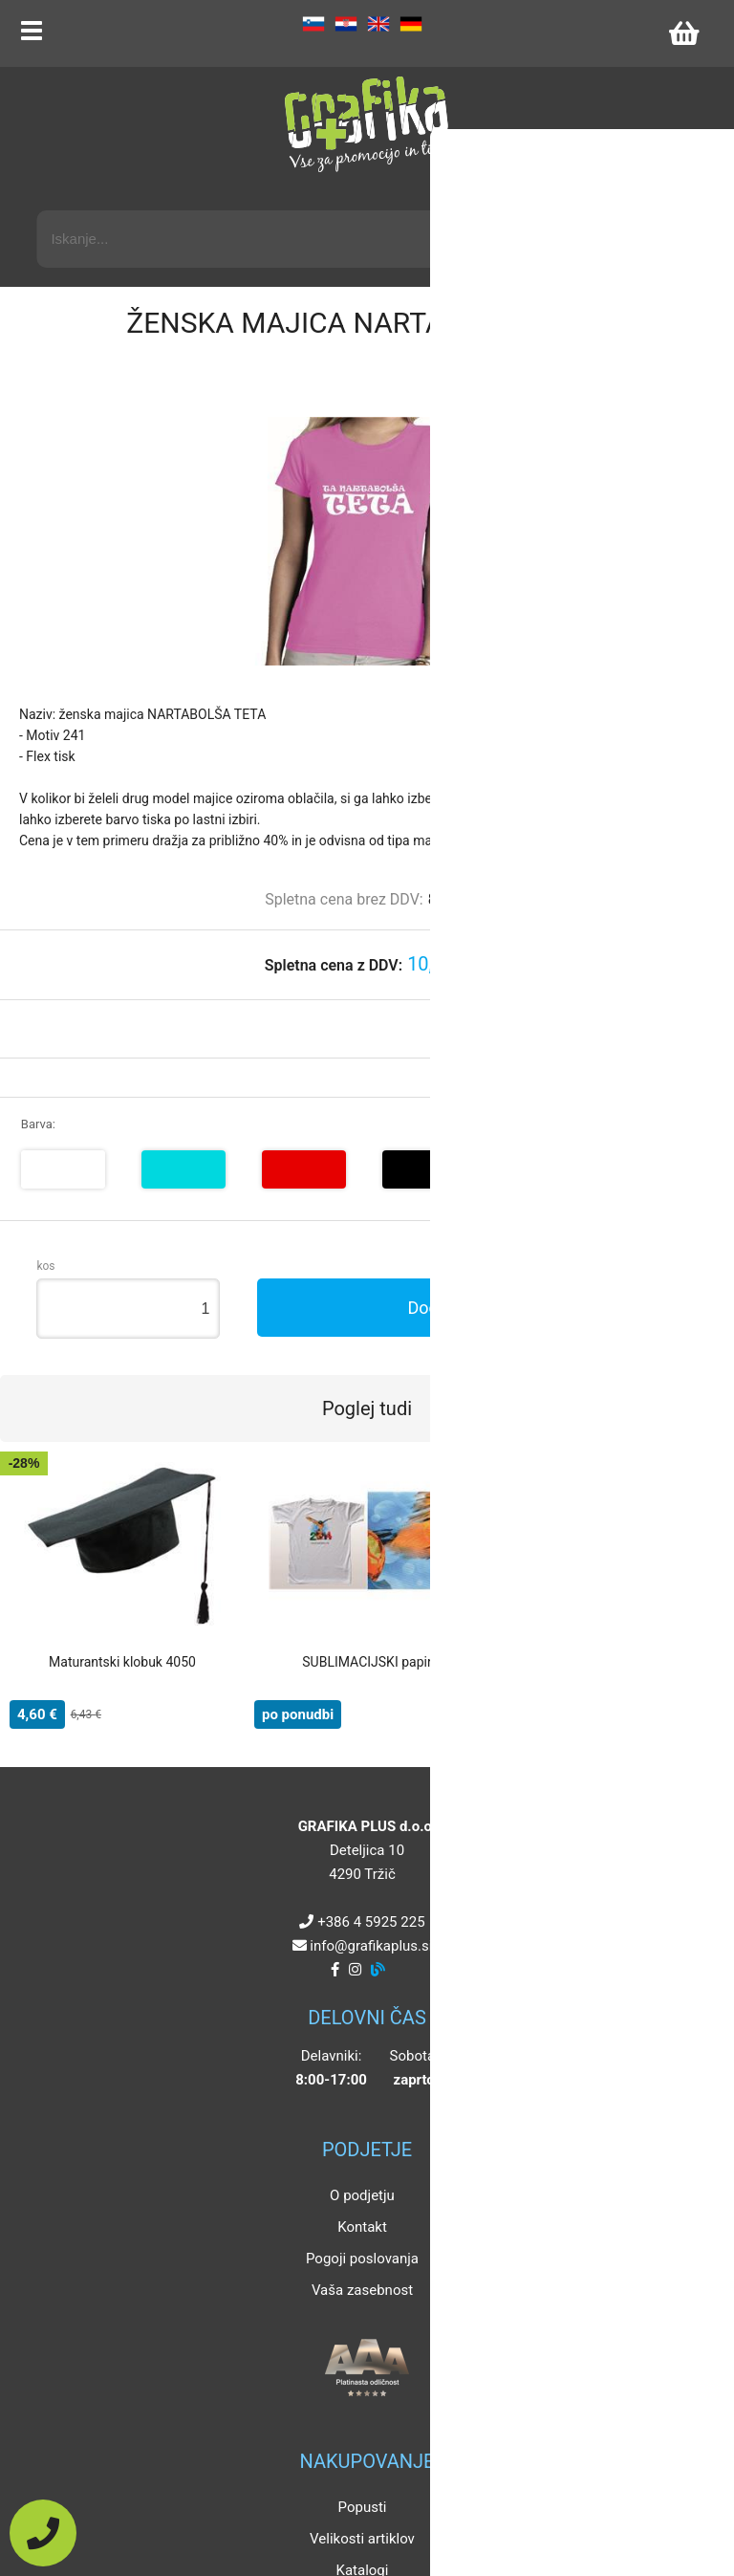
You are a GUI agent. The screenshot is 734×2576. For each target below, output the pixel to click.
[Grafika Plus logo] (367, 124)
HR (346, 24)
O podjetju (362, 2195)
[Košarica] (683, 33)
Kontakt (362, 2227)
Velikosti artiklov (362, 2538)
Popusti (362, 2507)
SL (313, 24)
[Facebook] (335, 1969)
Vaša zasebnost (362, 2290)
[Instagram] (355, 1969)
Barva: (38, 1124)
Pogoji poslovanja (362, 2258)
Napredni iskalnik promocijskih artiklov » (576, 193)
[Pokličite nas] (43, 2533)
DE (410, 24)
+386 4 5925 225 (370, 1922)
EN (378, 24)
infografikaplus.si (371, 1945)
